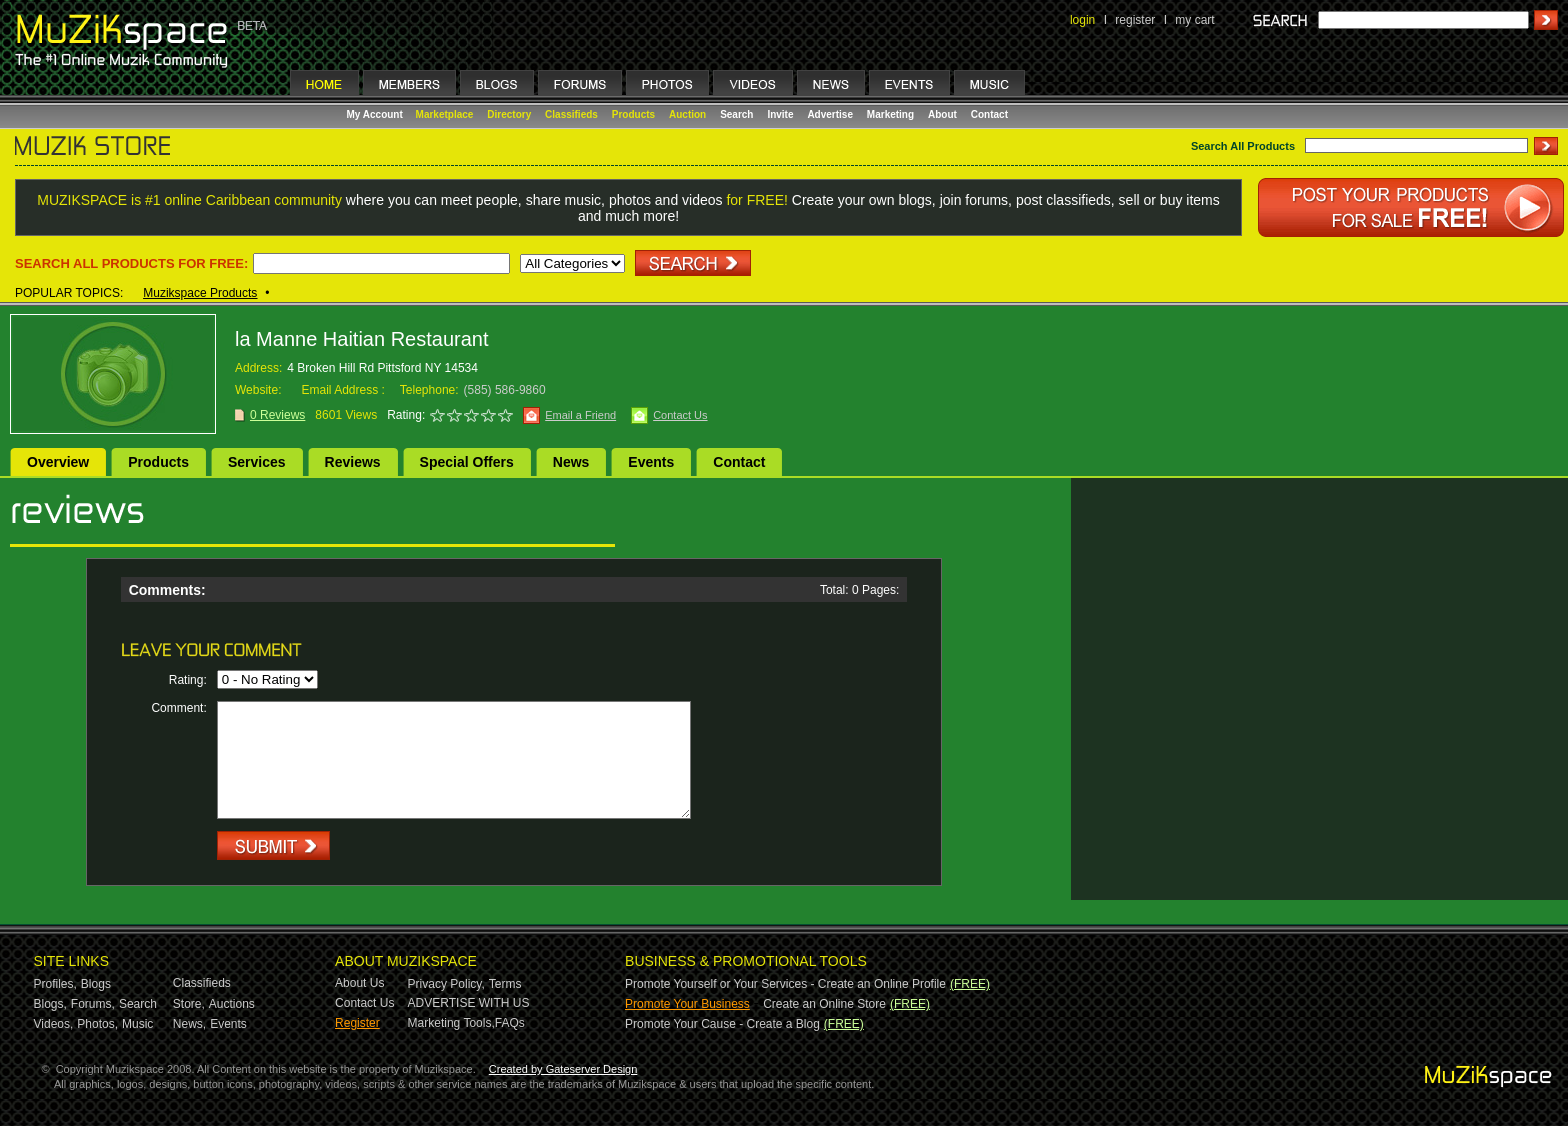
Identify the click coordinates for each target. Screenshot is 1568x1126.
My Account (376, 114)
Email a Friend (580, 415)
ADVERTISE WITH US (469, 1003)
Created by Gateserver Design (563, 1069)
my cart (1194, 20)
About (942, 114)
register (1135, 20)
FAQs (510, 1023)
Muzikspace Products (200, 293)
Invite (780, 114)
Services (257, 462)
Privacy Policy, (446, 984)
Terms (505, 984)
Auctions (232, 1004)
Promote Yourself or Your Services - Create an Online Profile (785, 984)
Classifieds (571, 114)
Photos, (97, 1024)
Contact (989, 114)
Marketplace (445, 114)
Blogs (96, 984)
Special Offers (467, 462)
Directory (509, 114)
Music (137, 1024)
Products (633, 114)
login (1082, 20)
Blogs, (50, 1004)
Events (651, 462)
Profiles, (55, 984)
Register (357, 1023)
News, (189, 1024)
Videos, (54, 1024)
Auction (687, 114)
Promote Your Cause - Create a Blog (722, 1024)
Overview (58, 462)
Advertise (830, 114)
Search (736, 114)
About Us (359, 983)
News (571, 462)
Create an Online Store (824, 1004)
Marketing (890, 114)
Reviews (353, 462)
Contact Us (680, 415)
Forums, (93, 1004)
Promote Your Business (687, 1004)
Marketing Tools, (451, 1023)
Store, (189, 1004)
